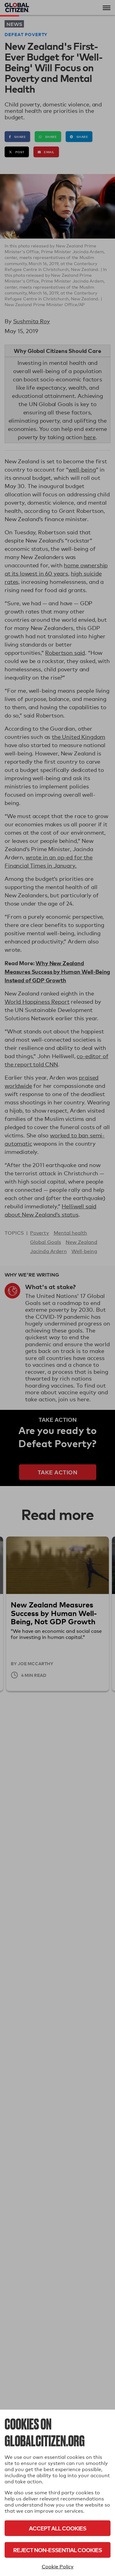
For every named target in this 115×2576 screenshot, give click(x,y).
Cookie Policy (58, 2567)
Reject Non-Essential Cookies (57, 2550)
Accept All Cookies (57, 2528)
